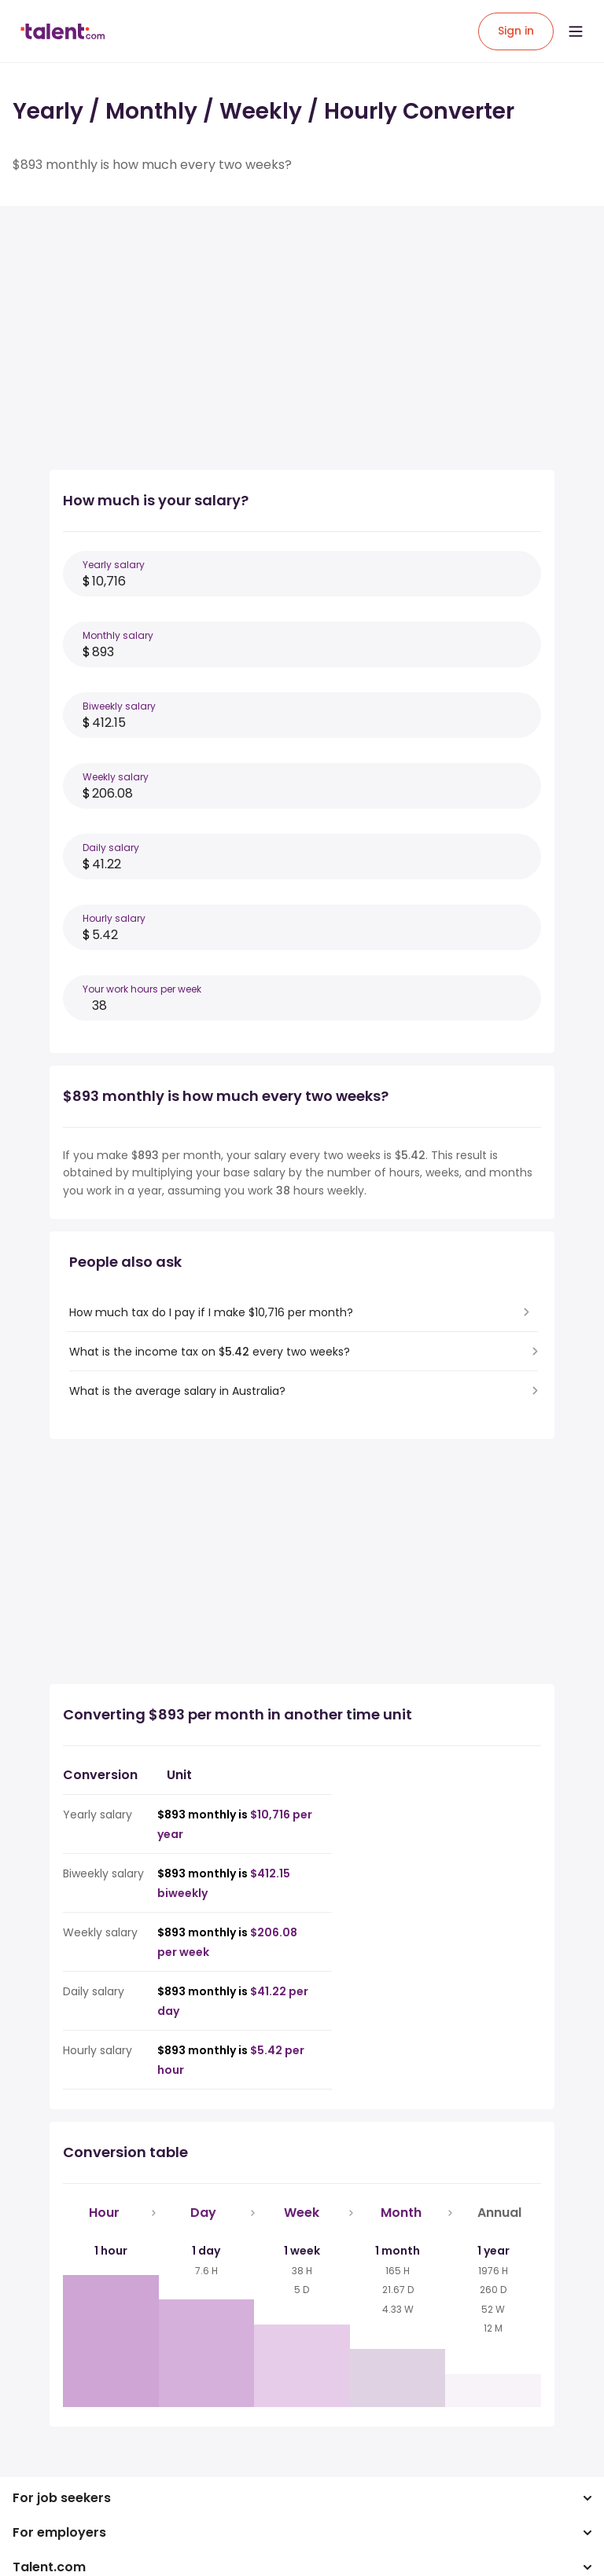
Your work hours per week (142, 989)
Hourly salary (114, 918)
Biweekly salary (119, 706)
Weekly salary (116, 776)
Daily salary (111, 847)
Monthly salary (118, 635)
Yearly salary (114, 564)
